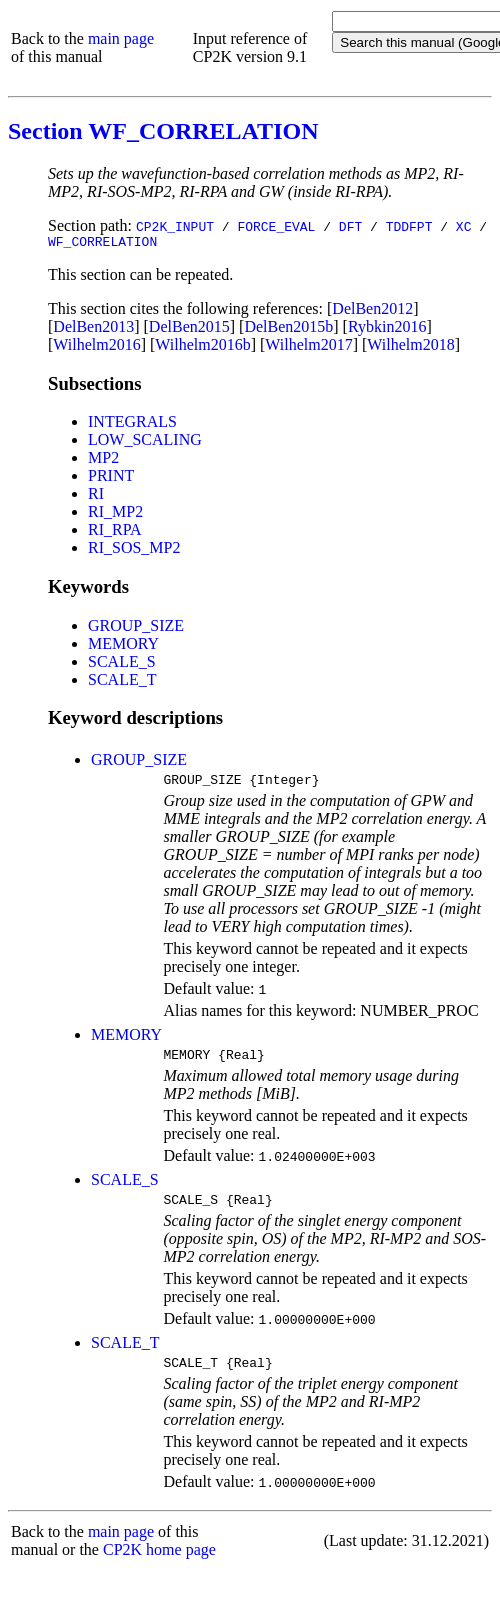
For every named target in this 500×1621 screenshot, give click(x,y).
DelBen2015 (189, 329)
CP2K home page (159, 1564)
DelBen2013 (93, 329)
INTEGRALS (132, 424)
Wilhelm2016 (96, 347)
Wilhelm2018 (410, 347)
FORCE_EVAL (276, 226)
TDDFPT (409, 226)
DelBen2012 (372, 311)
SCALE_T (122, 682)
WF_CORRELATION (102, 244)
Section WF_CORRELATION (163, 131)
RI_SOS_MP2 (134, 550)
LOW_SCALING (145, 442)
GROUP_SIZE (136, 628)
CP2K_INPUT (175, 226)
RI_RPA (115, 532)
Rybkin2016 (387, 329)
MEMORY (123, 646)
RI (96, 496)
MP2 (103, 460)
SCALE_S (122, 664)
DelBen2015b (288, 329)
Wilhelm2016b (202, 347)
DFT (350, 226)
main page (121, 38)
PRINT (111, 478)
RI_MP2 (115, 514)
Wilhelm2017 (308, 347)
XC (464, 226)
